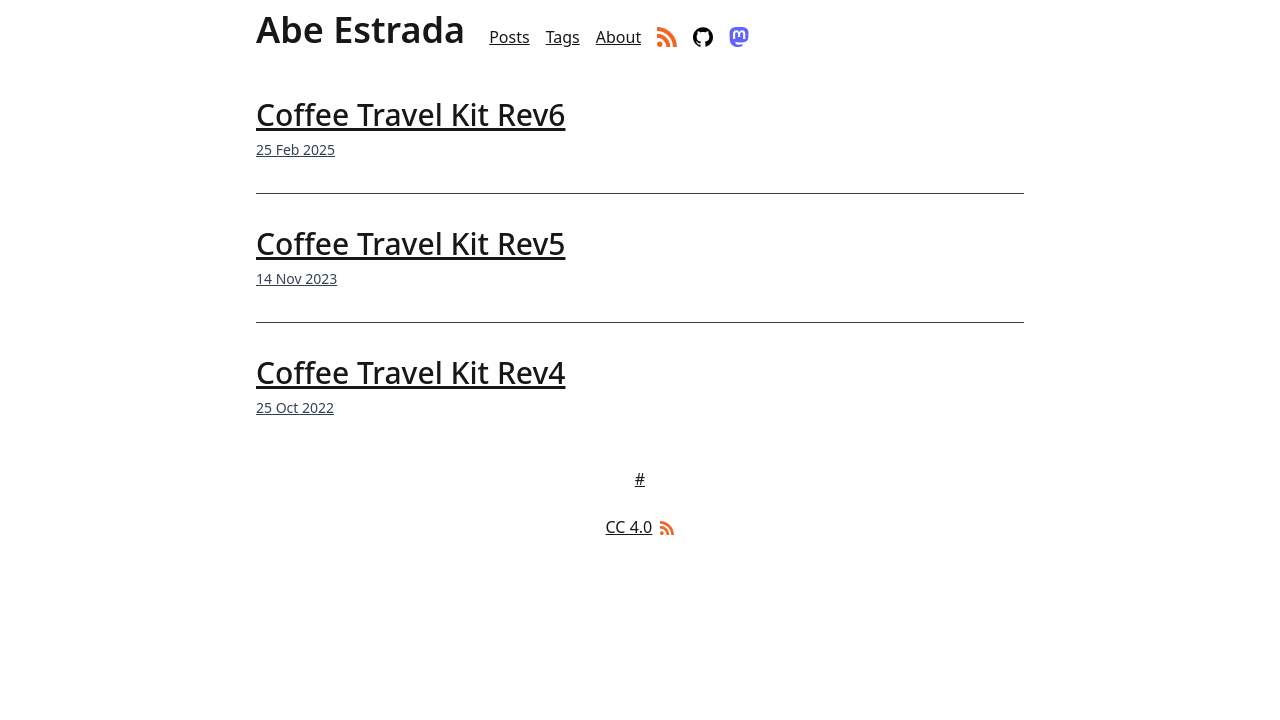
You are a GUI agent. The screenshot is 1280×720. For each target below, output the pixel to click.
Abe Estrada (360, 30)
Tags (563, 37)
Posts (509, 37)
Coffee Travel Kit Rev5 (410, 243)
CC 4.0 (629, 527)
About (618, 37)
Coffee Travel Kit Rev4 (410, 372)
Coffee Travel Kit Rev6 (410, 114)
